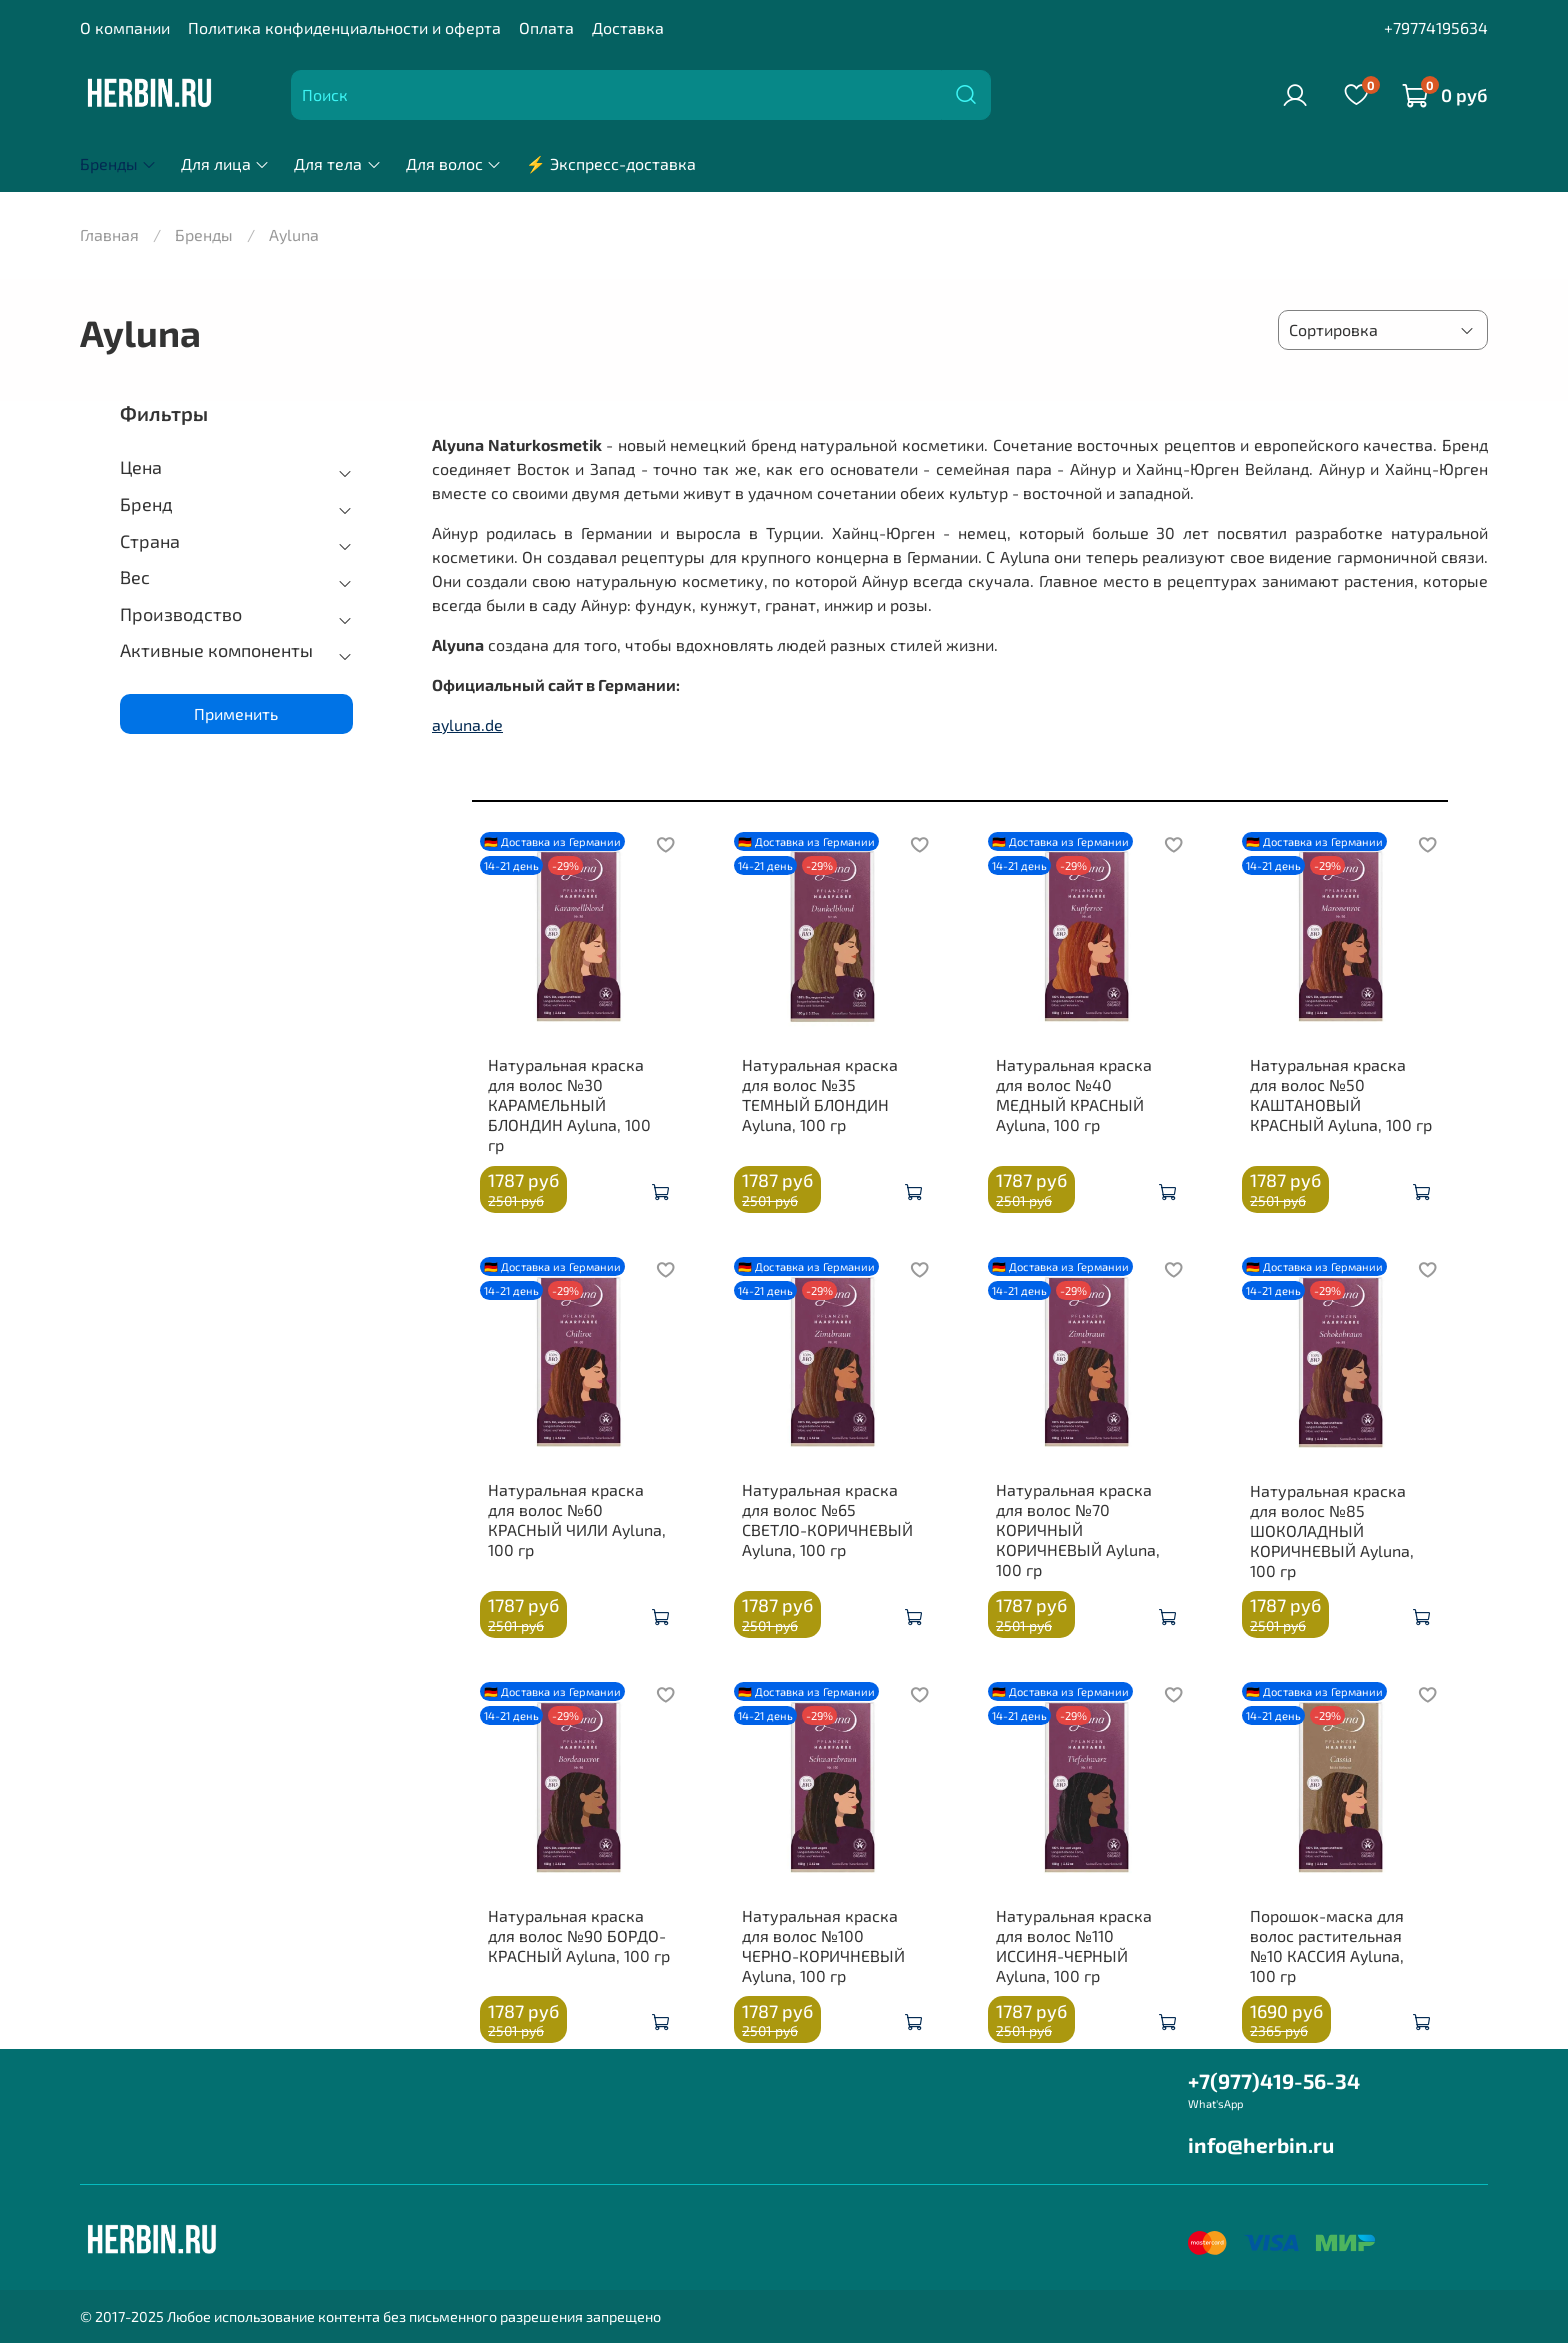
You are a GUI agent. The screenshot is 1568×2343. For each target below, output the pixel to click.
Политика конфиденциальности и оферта (344, 27)
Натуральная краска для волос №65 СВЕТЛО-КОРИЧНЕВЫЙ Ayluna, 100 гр (827, 1519)
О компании (125, 27)
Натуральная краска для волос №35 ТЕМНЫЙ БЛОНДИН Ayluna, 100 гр (820, 1094)
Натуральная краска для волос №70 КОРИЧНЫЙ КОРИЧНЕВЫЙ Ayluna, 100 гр (1078, 1529)
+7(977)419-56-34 (1274, 2080)
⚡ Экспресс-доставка (611, 163)
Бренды (118, 163)
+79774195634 (1436, 27)
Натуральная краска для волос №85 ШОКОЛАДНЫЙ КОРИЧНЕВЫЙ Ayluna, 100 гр (1332, 1530)
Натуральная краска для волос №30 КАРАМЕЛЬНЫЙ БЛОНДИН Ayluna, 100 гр (569, 1104)
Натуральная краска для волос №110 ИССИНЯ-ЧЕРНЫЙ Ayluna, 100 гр (1074, 1945)
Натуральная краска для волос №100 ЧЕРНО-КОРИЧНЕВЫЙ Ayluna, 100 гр (823, 1945)
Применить (236, 713)
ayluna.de (467, 724)
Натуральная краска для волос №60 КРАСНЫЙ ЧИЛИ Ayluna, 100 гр (577, 1519)
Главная (109, 234)
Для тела (337, 163)
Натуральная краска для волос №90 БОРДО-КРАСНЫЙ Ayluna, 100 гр (579, 1935)
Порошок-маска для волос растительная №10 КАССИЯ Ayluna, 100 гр (1327, 1945)
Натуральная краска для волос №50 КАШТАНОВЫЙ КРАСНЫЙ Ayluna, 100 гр (1341, 1094)
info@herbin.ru (1261, 2144)
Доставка (628, 27)
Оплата (546, 27)
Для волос (454, 163)
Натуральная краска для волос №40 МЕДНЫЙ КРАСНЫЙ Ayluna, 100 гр (1074, 1094)
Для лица (225, 163)
